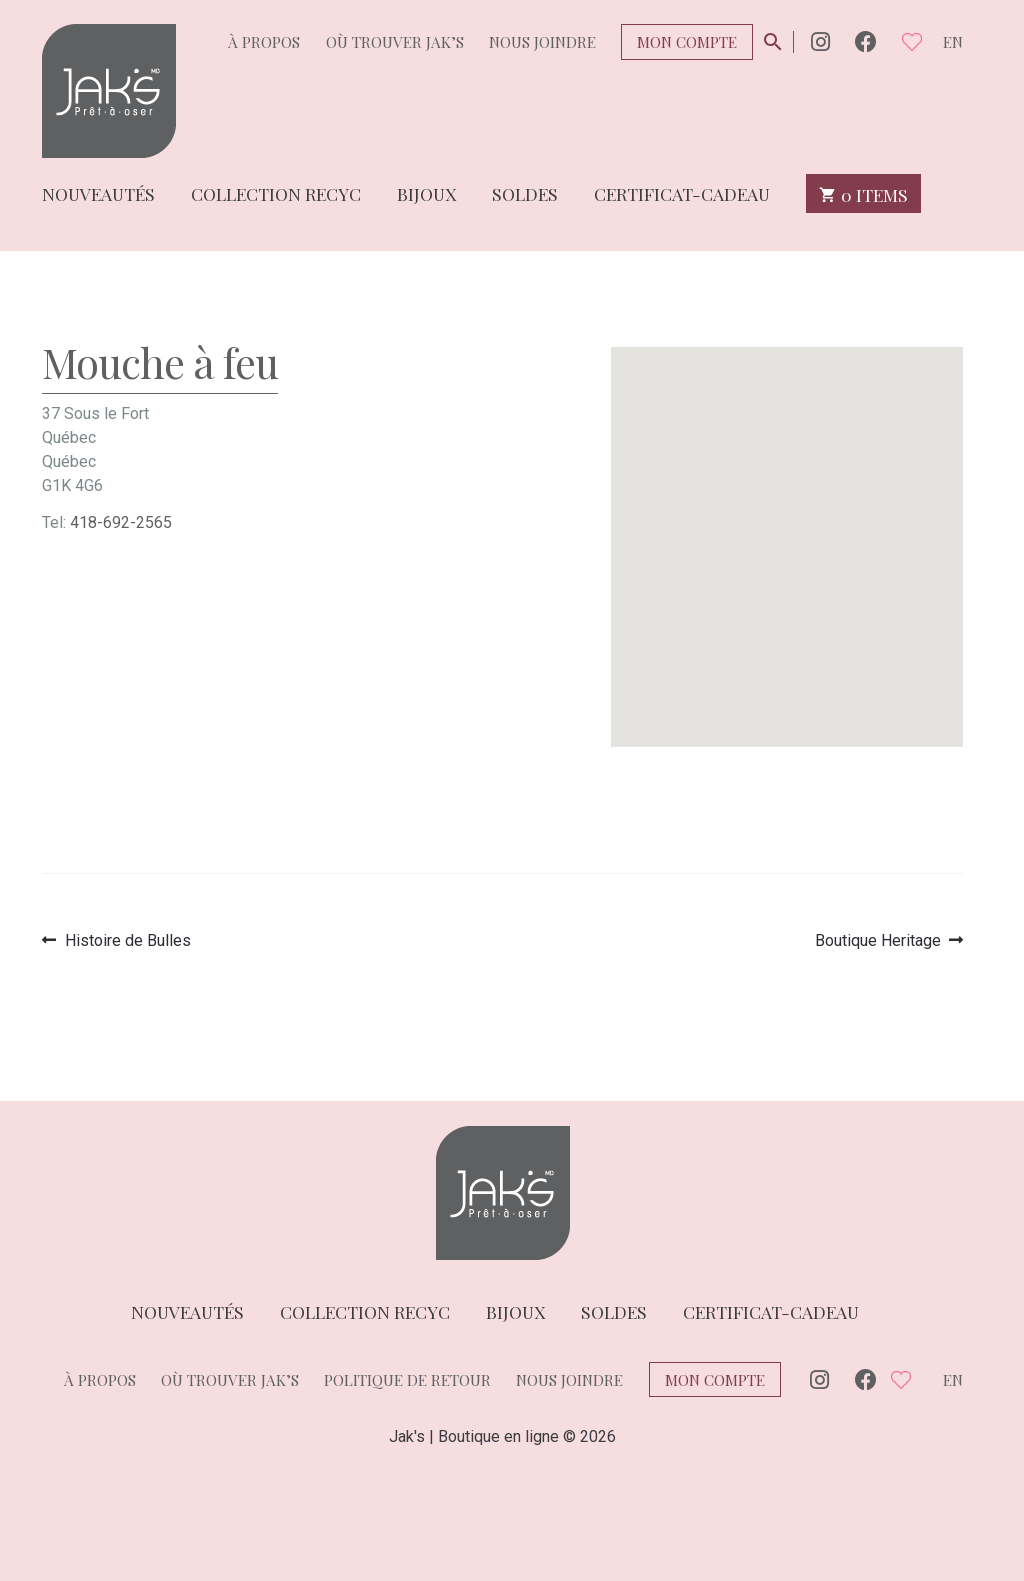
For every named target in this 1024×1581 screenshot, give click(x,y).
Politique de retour (407, 1380)
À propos (264, 42)
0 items (863, 193)
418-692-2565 (121, 522)
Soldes (525, 192)
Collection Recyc (276, 192)
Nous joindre (542, 42)
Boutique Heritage (878, 940)
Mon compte (687, 42)
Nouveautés (98, 192)
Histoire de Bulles (127, 940)
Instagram (820, 41)
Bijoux (426, 192)
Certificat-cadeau (682, 192)
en (953, 42)
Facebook (866, 41)
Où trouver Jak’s (395, 42)
